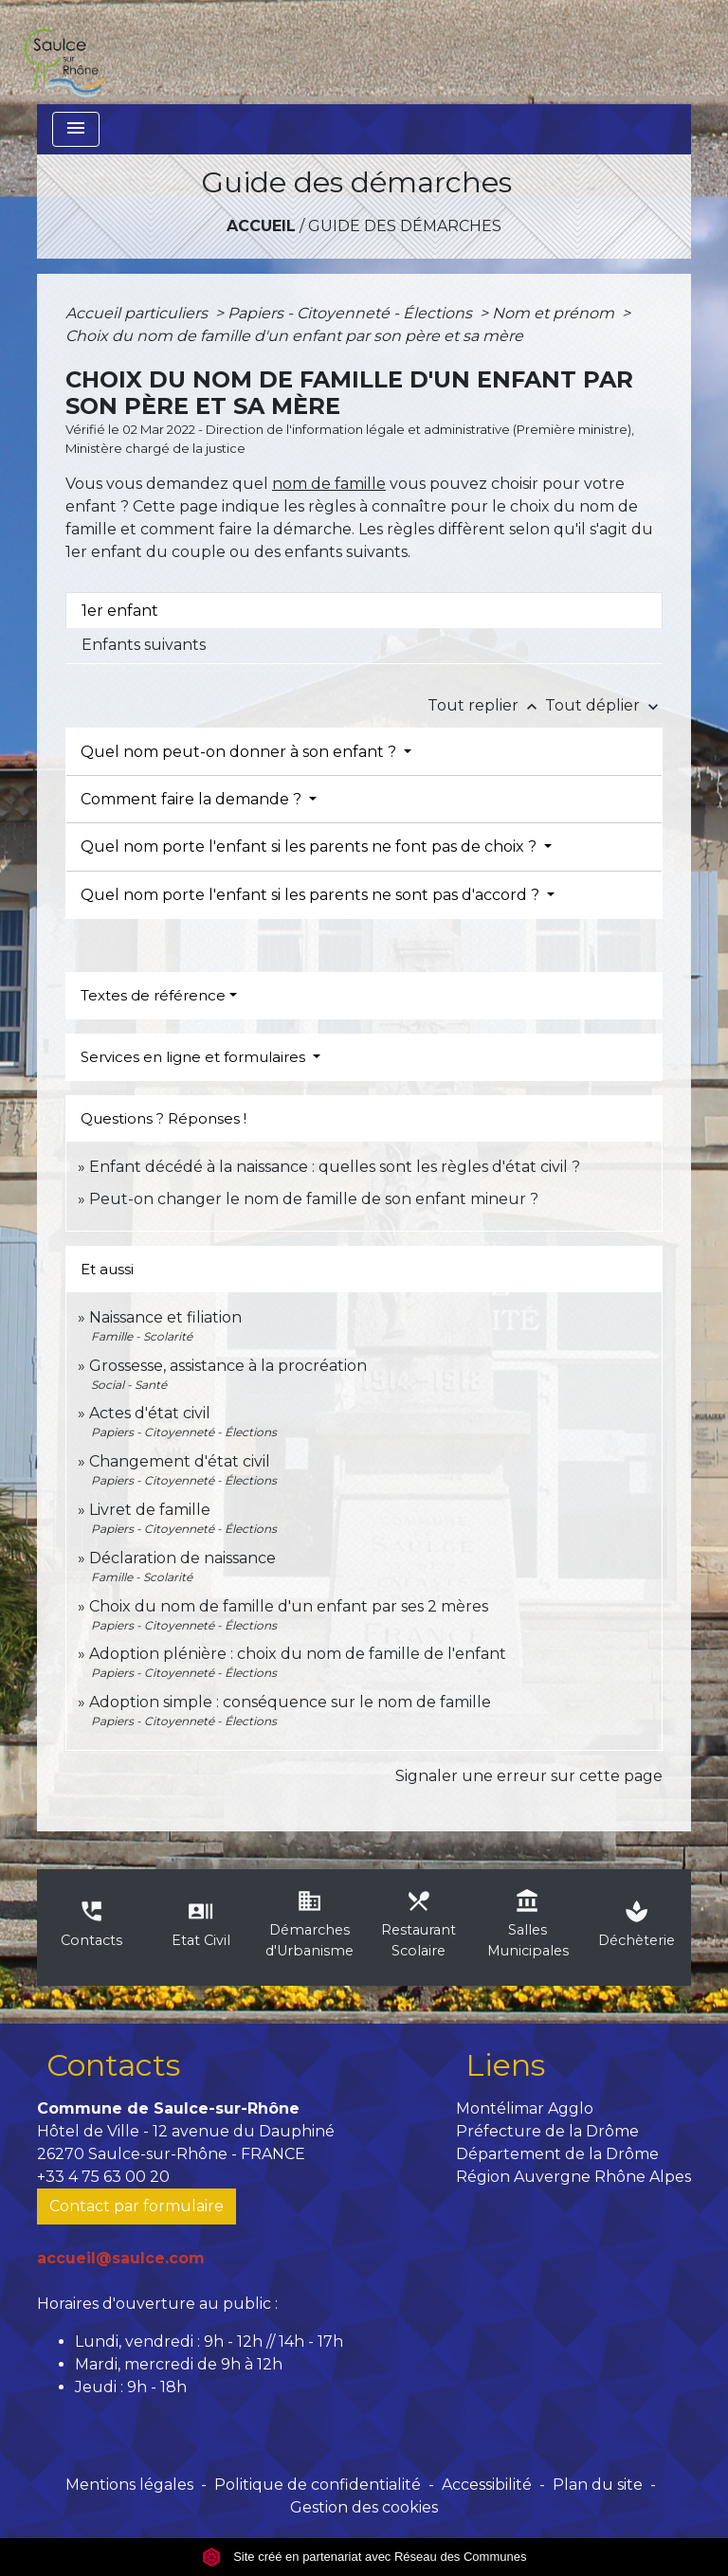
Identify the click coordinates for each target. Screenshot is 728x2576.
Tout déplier (604, 705)
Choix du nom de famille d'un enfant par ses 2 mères (288, 1606)
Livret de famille (149, 1510)
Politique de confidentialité (317, 2485)
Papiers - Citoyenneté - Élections (352, 313)
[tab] (364, 610)
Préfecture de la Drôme (547, 2131)
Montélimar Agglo (524, 2108)
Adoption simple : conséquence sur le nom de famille (290, 1702)
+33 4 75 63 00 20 (103, 2177)
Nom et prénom (555, 313)
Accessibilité (487, 2485)
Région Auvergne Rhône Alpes (573, 2177)
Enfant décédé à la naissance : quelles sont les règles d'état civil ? (334, 1167)
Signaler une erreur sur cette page (529, 1776)
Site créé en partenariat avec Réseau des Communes (364, 2556)
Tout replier (486, 705)
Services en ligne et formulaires (195, 1057)
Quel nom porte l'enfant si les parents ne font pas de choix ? (310, 847)
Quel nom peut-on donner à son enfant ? (240, 752)
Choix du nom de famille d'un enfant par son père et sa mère (294, 336)
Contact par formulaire (136, 2206)
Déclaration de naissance (182, 1558)
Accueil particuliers (138, 313)
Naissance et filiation (165, 1317)
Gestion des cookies (364, 2507)
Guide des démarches (404, 226)
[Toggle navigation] (76, 129)
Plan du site (598, 2485)
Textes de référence (153, 995)
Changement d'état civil (179, 1461)
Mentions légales (129, 2485)
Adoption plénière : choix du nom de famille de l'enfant (297, 1654)
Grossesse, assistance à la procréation (228, 1366)
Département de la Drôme (557, 2154)
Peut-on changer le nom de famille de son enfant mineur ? (313, 1199)
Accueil (261, 226)
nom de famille (329, 484)
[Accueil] (63, 52)
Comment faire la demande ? (193, 799)
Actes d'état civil (149, 1413)
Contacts (113, 2064)
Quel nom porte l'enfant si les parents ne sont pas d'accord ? (312, 895)
